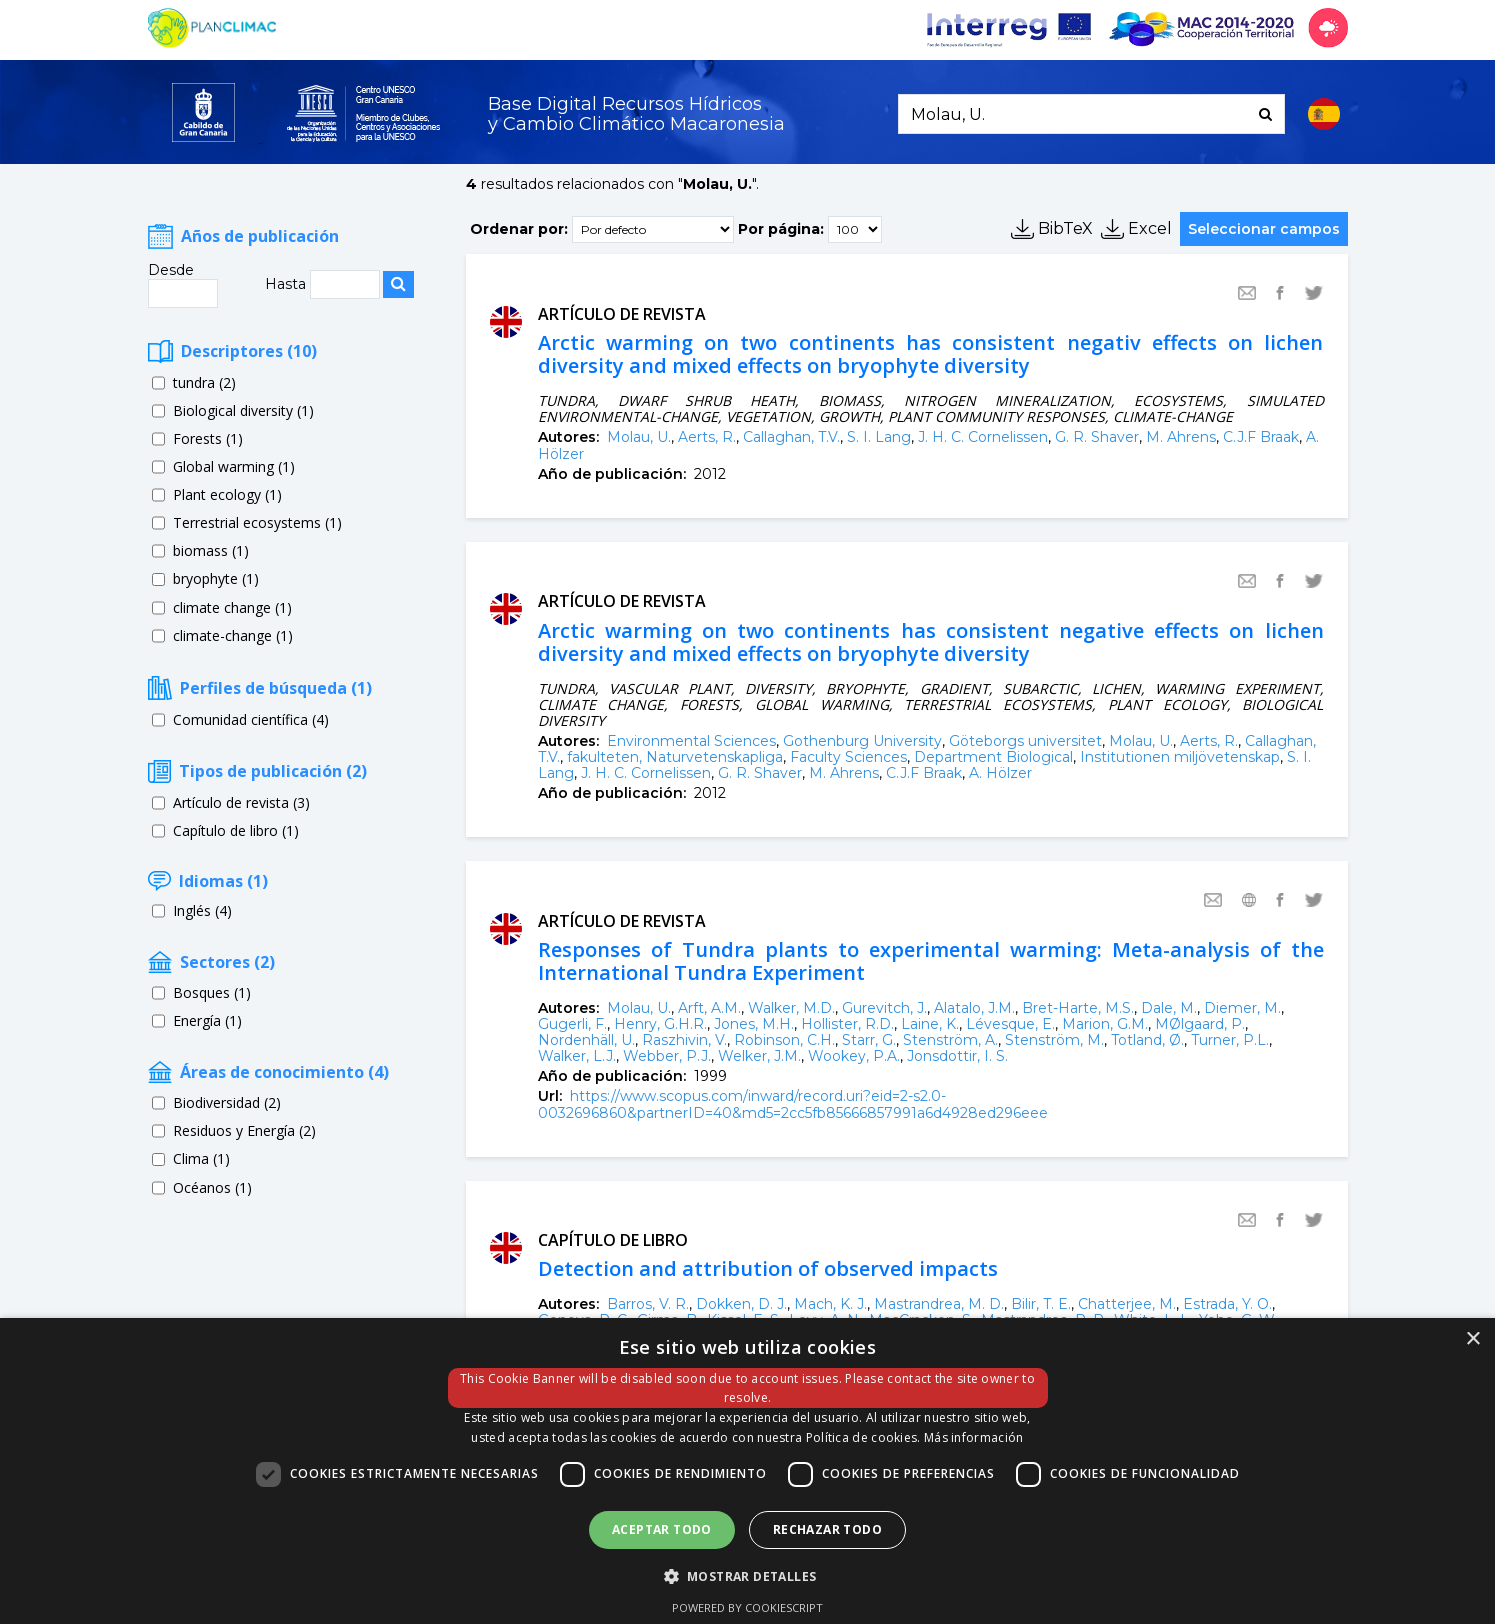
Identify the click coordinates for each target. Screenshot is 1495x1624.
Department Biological (993, 757)
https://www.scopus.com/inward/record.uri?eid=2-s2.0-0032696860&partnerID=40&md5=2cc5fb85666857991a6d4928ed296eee (793, 1104)
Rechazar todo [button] (827, 1529)
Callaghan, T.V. (791, 437)
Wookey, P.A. (854, 1056)
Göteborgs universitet (1025, 741)
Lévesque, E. (1010, 1024)
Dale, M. (1169, 1008)
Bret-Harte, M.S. (1078, 1008)
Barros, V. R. (648, 1304)
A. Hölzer (1000, 773)
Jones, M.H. (754, 1024)
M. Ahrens (1181, 437)
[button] (748, 1575)
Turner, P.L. (1230, 1040)
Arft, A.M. (709, 1008)
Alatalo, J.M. (974, 1008)
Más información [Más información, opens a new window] (974, 1437)
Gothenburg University (862, 741)
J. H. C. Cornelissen (983, 437)
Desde (171, 270)
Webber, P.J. (667, 1056)
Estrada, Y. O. (1227, 1304)
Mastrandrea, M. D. (939, 1304)
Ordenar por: (519, 228)
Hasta (287, 284)
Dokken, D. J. (741, 1304)
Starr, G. (869, 1040)
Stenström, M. (1054, 1040)
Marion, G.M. (1105, 1024)
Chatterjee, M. (1127, 1304)
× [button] (1472, 1339)
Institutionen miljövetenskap (1180, 757)
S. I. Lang (879, 437)
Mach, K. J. (830, 1304)
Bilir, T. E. (1041, 1304)
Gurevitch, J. (884, 1008)
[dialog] (747, 1471)
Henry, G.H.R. (660, 1024)
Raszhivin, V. (684, 1040)
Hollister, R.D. (847, 1024)
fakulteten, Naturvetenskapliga (675, 757)
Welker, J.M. (759, 1056)
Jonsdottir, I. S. (957, 1056)
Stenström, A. (950, 1040)
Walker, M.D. (791, 1008)
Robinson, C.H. (784, 1040)
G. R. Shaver (1097, 437)
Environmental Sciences (691, 741)
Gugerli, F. (572, 1024)
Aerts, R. (707, 437)
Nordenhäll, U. (586, 1040)
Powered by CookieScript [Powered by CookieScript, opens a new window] (747, 1607)
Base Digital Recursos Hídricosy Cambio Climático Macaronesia (636, 114)
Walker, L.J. (577, 1056)
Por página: (781, 228)
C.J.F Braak (1261, 437)
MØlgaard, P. (1200, 1024)
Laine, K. (930, 1024)
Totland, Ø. (1147, 1040)
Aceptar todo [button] (662, 1529)
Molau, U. (639, 437)
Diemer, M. (1242, 1008)
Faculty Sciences (848, 757)
